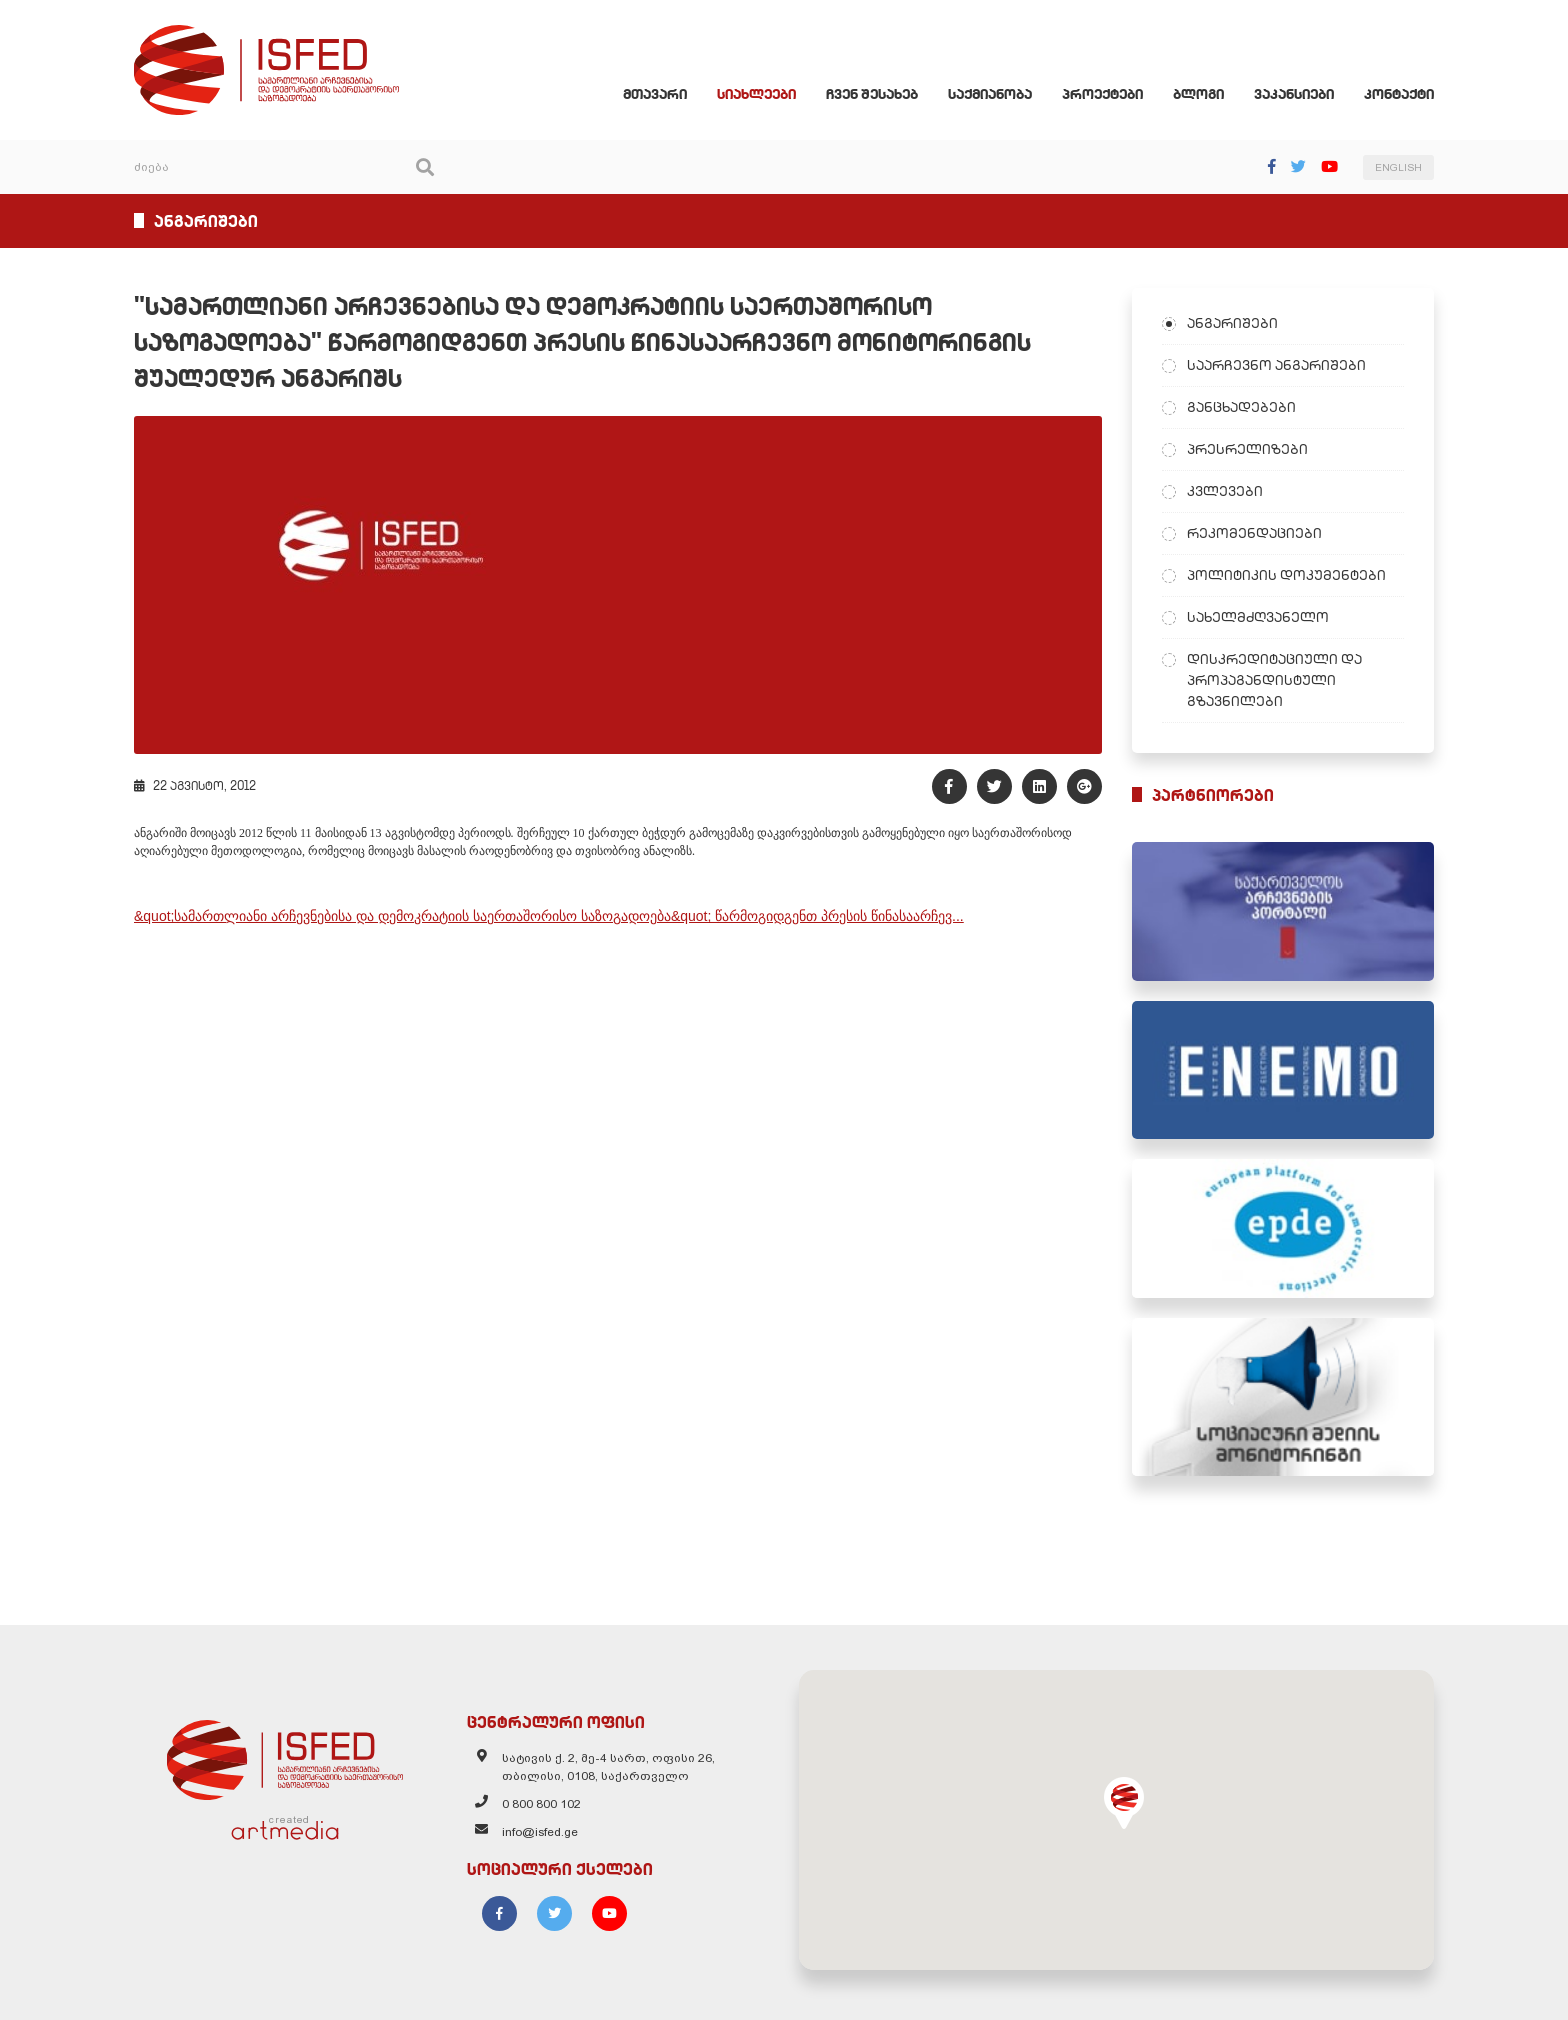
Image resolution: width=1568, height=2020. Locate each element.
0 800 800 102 (541, 1804)
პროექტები (1102, 94)
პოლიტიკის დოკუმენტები (1286, 575)
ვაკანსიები (1294, 94)
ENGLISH (1398, 167)
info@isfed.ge (540, 1832)
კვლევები (1225, 491)
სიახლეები (756, 94)
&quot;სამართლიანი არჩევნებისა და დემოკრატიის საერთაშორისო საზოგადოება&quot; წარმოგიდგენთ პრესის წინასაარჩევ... (549, 916)
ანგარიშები (1232, 323)
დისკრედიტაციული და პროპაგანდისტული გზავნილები (1274, 680)
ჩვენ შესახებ (872, 94)
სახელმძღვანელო (1258, 617)
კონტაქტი (1399, 94)
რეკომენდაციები (1254, 533)
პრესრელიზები (1247, 449)
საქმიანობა (990, 94)
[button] (1124, 1803)
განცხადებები (1241, 407)
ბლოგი (1198, 94)
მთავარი (655, 94)
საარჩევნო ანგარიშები (1276, 365)
